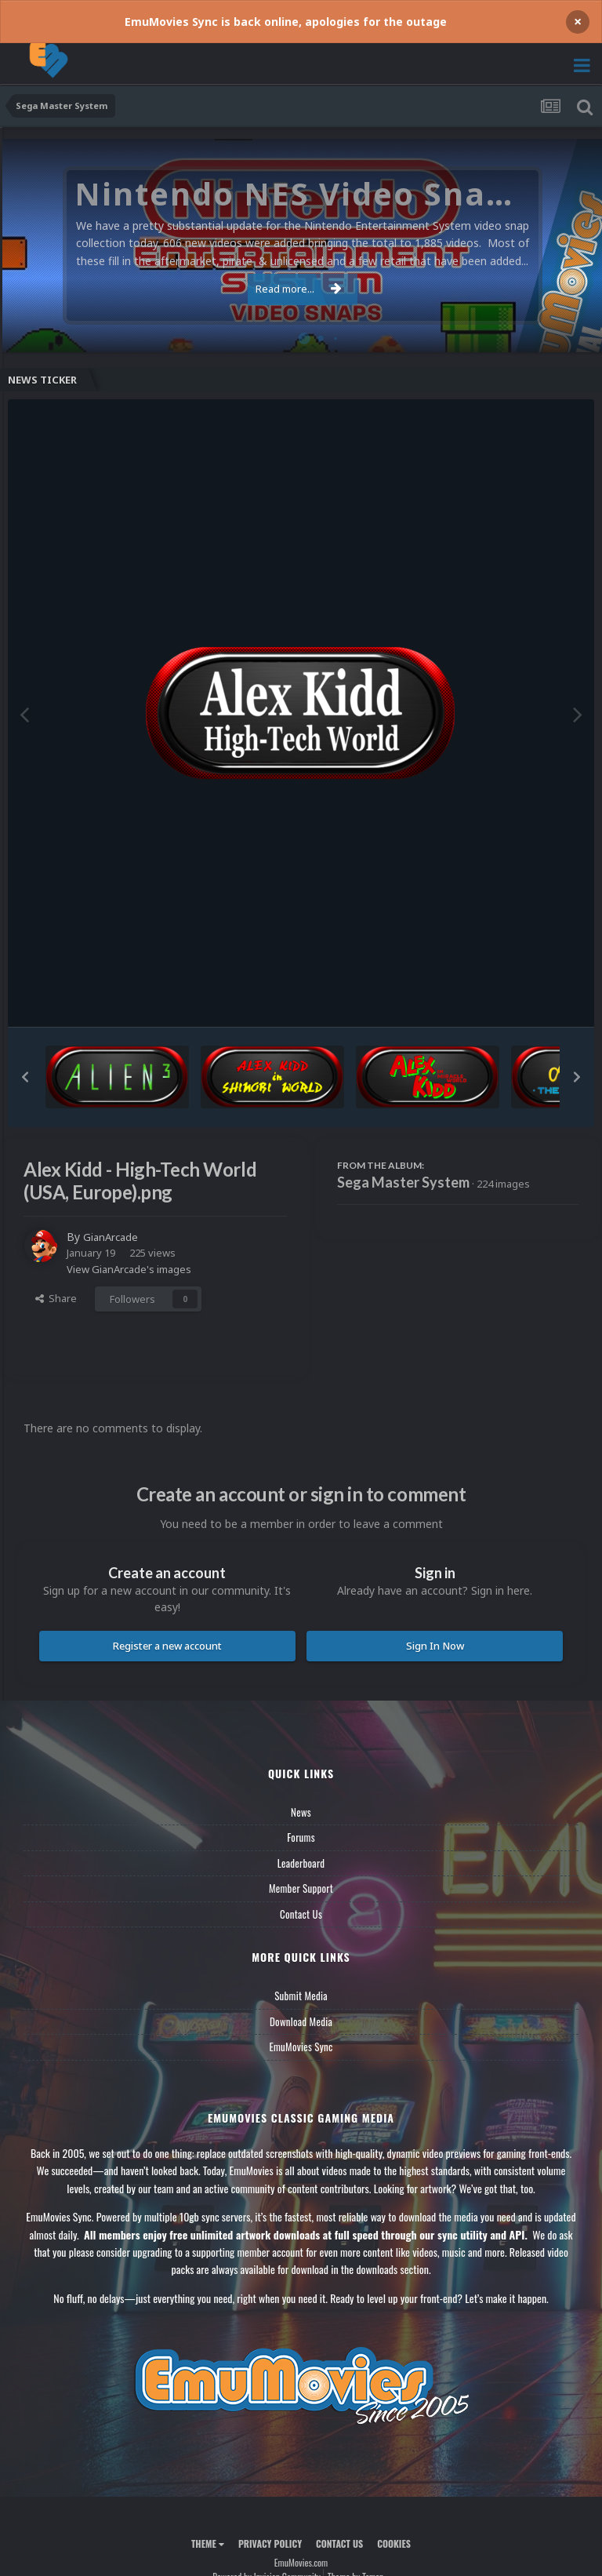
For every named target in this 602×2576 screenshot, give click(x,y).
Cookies (394, 2542)
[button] (25, 1077)
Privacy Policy (270, 2542)
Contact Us (301, 1913)
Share (56, 1298)
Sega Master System (403, 1182)
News (301, 1811)
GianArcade (112, 1236)
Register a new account (167, 1645)
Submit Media (301, 1995)
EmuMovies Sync (300, 2046)
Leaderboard (301, 1862)
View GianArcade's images (129, 1268)
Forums (301, 1837)
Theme (207, 2542)
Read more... (299, 289)
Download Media (301, 2020)
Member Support (301, 1888)
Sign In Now (435, 1645)
